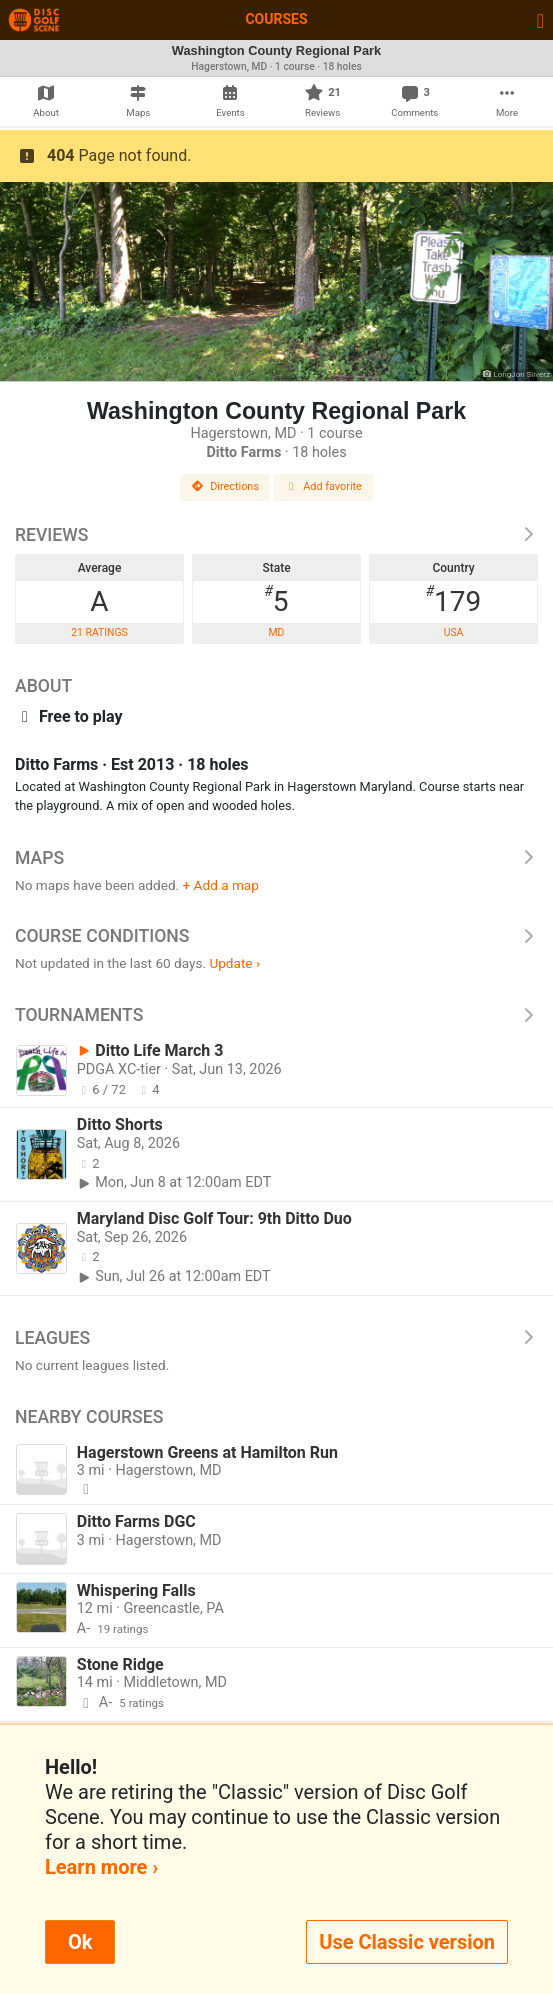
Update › (234, 963)
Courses (276, 19)
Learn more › (101, 1867)
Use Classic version (407, 1942)
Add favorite (323, 486)
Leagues (276, 1338)
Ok (80, 1942)
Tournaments (276, 1015)
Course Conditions (276, 936)
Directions (225, 486)
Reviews (276, 535)
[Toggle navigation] (540, 20)
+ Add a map (221, 885)
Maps (276, 858)
